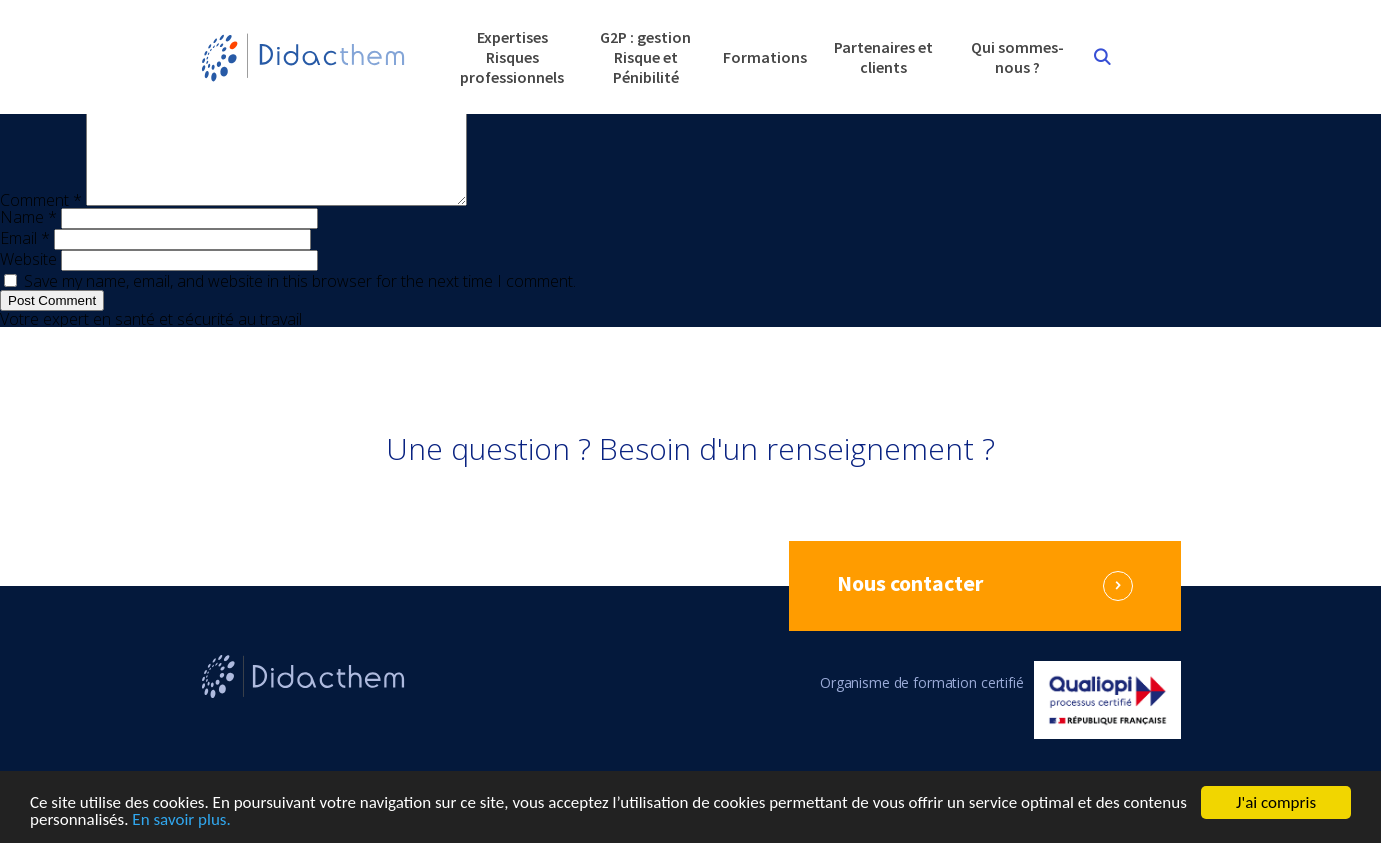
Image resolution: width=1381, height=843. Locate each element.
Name (28, 241)
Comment (41, 224)
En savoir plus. (181, 820)
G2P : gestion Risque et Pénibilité (645, 57)
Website (28, 283)
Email (25, 262)
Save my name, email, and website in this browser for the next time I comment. (300, 305)
